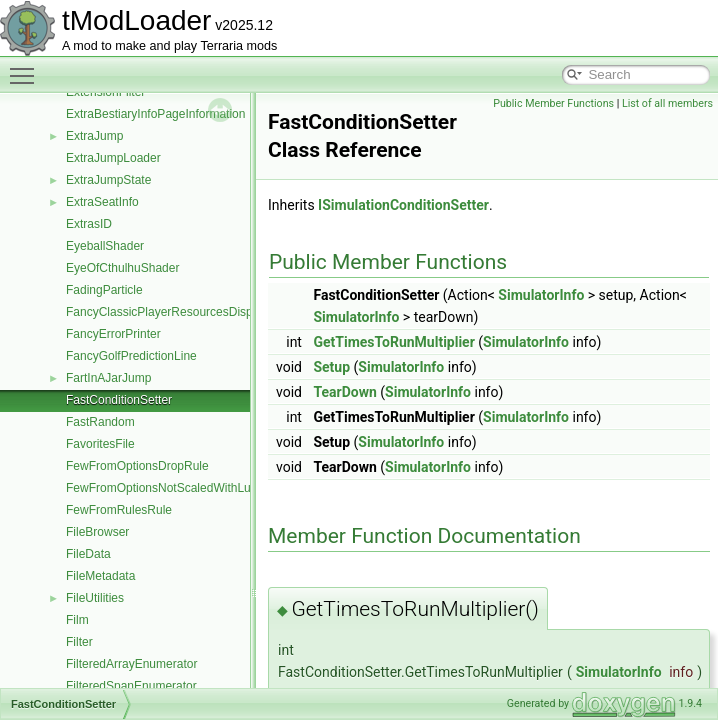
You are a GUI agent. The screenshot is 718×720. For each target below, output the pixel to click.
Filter (79, 642)
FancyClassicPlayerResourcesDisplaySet (176, 312)
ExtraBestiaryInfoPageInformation (155, 114)
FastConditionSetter (119, 400)
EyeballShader (105, 246)
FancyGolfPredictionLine (131, 356)
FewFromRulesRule (119, 510)
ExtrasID (89, 224)
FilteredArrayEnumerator (131, 664)
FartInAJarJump (108, 378)
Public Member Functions (553, 103)
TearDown (344, 392)
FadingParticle (104, 290)
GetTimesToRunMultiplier (393, 342)
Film (77, 620)
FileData (88, 554)
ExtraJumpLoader (113, 158)
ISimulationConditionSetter (403, 205)
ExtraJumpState (108, 180)
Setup (331, 367)
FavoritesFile (100, 444)
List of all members (667, 103)
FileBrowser (97, 532)
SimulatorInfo (541, 295)
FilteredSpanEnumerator (131, 686)
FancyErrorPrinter (113, 334)
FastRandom (100, 422)
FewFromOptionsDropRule (137, 466)
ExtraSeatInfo (102, 202)
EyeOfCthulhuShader (122, 268)
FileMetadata (100, 576)
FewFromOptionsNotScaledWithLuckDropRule (189, 488)
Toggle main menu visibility (27, 67)
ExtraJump (94, 136)
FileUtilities (95, 598)
